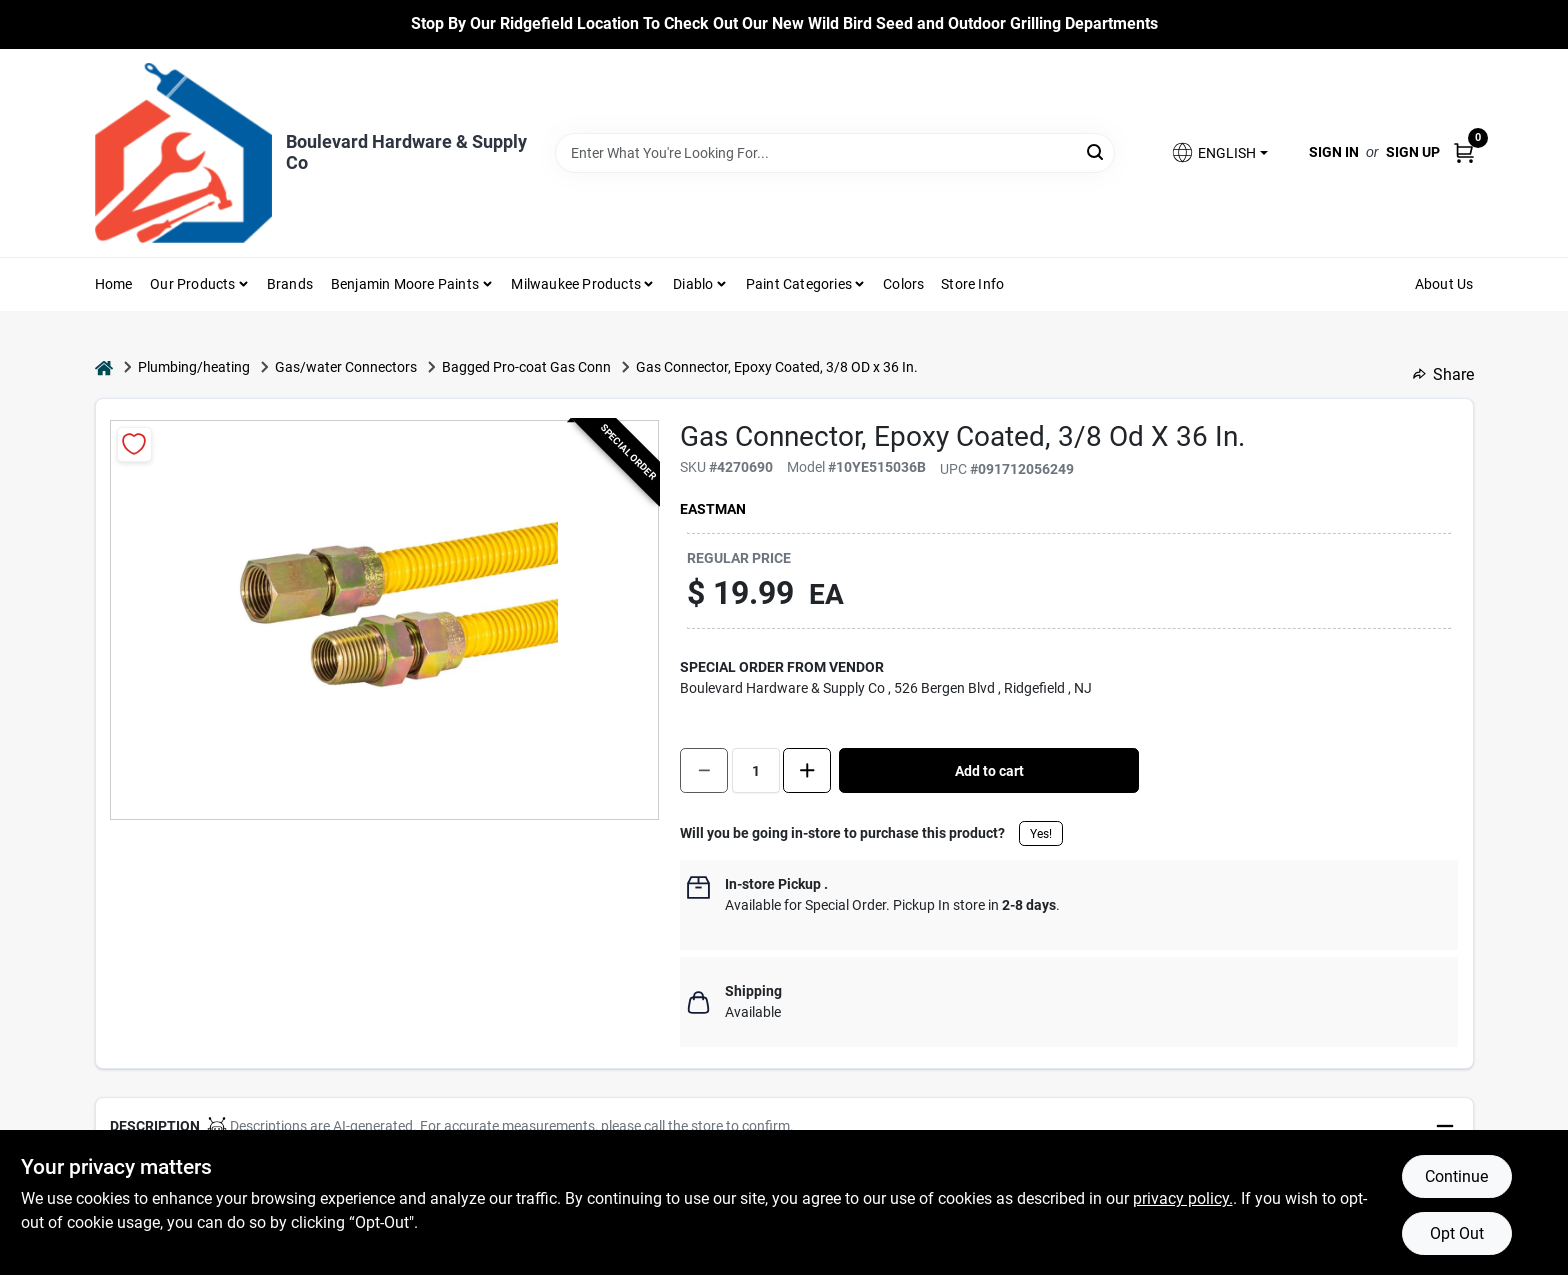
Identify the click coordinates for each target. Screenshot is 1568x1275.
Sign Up (1413, 152)
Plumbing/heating (194, 367)
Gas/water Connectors (346, 367)
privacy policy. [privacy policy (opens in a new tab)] (1183, 1198)
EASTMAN (713, 509)
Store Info (972, 284)
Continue (1456, 1176)
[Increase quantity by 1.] (807, 770)
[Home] (104, 367)
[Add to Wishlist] (134, 444)
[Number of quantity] (756, 770)
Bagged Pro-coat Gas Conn (526, 367)
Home (114, 284)
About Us (1444, 284)
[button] (1219, 152)
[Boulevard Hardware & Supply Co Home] (183, 153)
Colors (903, 284)
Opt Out (1457, 1233)
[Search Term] (835, 153)
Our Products (192, 284)
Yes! (1041, 834)
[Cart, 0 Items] (1464, 152)
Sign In (1334, 152)
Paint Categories (799, 284)
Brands (290, 284)
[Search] (1096, 151)
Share (1443, 374)
